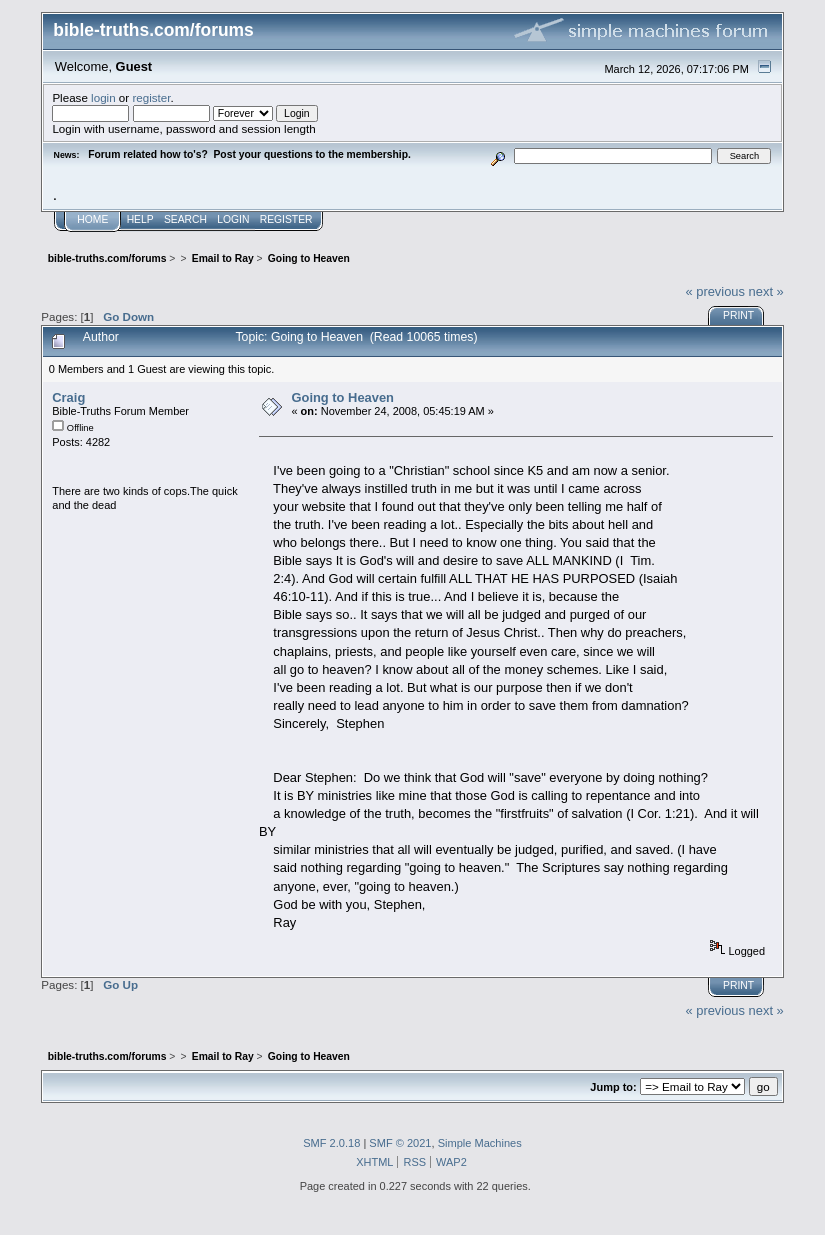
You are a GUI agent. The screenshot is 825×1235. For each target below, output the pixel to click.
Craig (68, 397)
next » (766, 291)
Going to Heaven (342, 397)
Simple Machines (480, 1143)
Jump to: (613, 1087)
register (151, 97)
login (103, 97)
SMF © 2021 (400, 1143)
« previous (715, 291)
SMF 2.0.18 (331, 1143)
